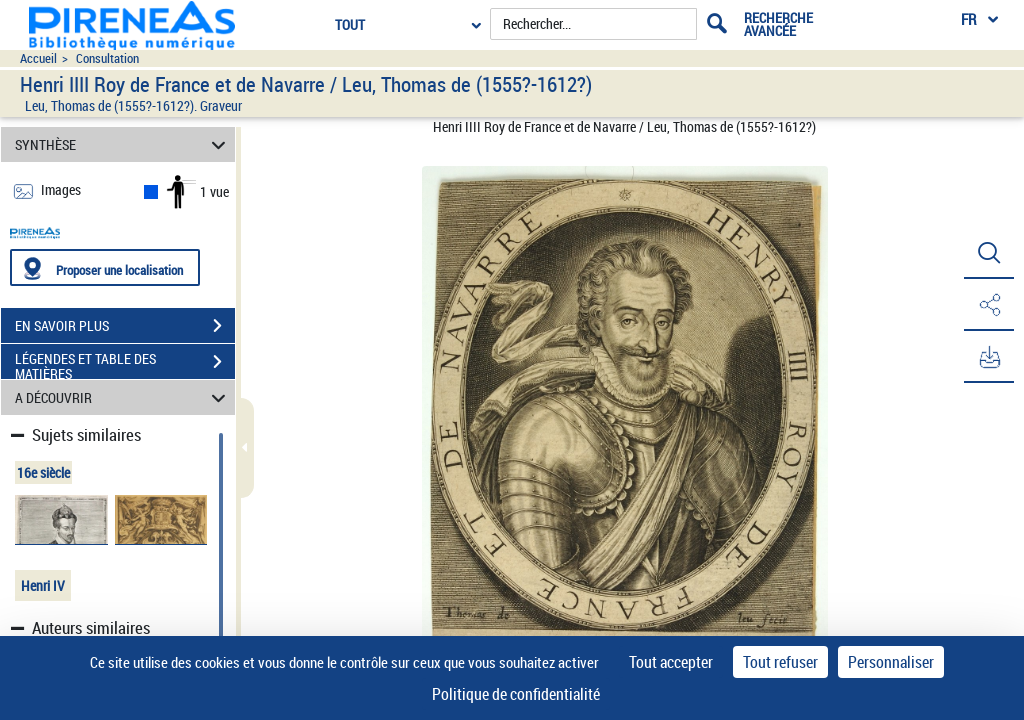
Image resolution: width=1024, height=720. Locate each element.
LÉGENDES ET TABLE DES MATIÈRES (125, 364)
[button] (989, 253)
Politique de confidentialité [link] (516, 694)
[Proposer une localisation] (105, 267)
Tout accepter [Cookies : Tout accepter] (671, 662)
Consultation (107, 58)
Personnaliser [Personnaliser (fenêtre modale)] (891, 662)
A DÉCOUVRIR (123, 397)
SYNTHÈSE (123, 144)
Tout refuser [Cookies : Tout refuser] (780, 662)
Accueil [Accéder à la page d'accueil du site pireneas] (38, 58)
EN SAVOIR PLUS (125, 326)
